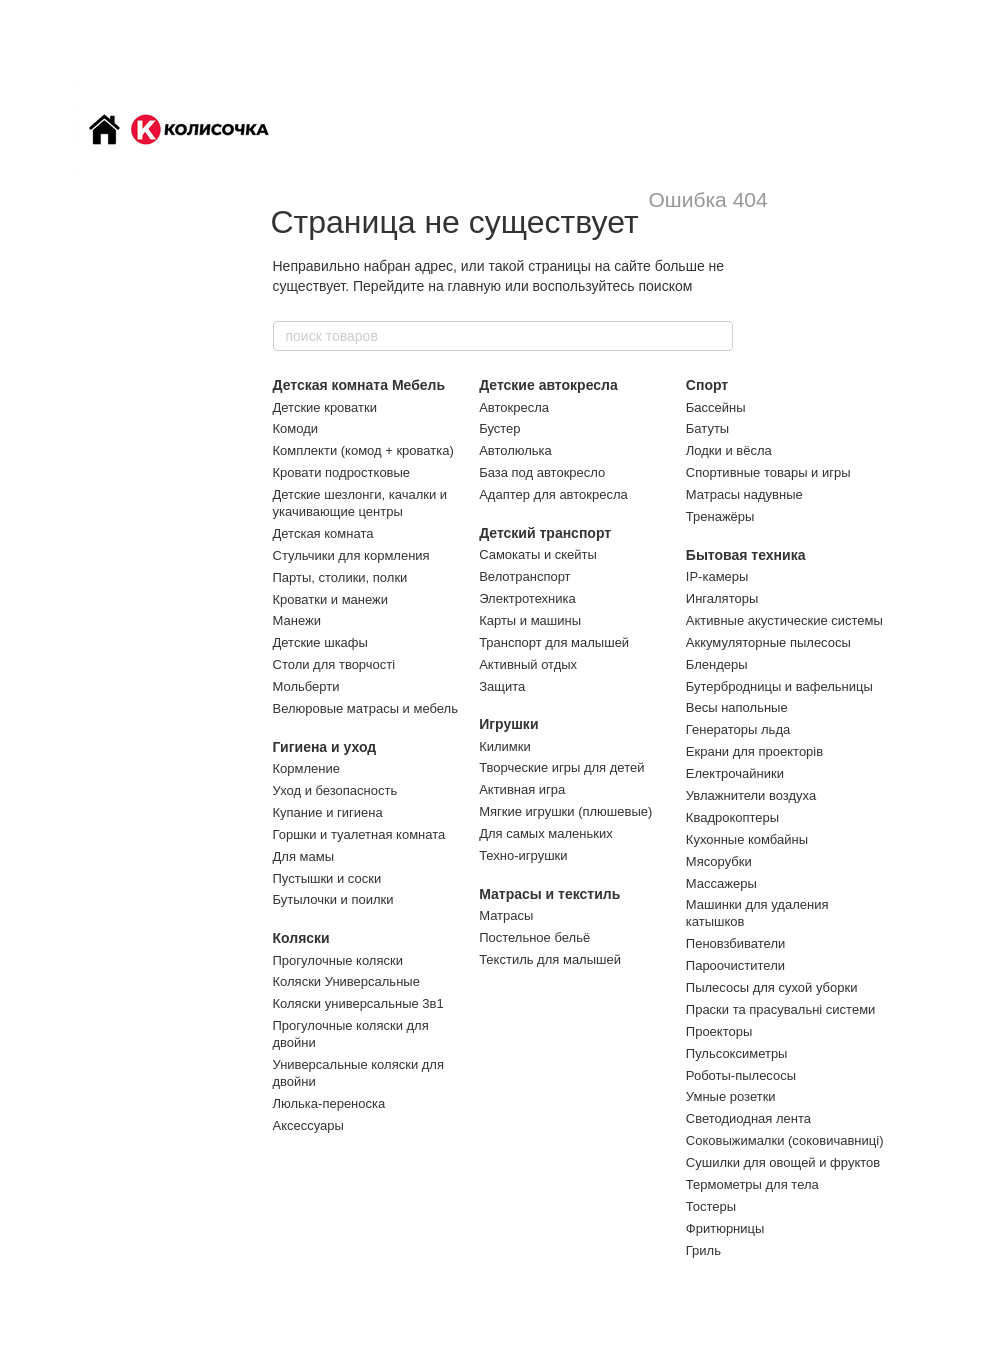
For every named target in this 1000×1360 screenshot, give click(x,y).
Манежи (297, 620)
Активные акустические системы (784, 620)
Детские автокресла (548, 385)
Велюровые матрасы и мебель (365, 708)
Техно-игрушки (523, 855)
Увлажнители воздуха (751, 795)
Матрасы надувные (744, 494)
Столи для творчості (334, 664)
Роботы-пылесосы (741, 1075)
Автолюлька (515, 450)
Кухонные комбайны (747, 839)
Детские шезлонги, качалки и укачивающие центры (360, 503)
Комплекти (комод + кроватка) (363, 450)
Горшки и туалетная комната (359, 834)
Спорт (707, 385)
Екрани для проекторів (754, 751)
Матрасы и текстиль (549, 894)
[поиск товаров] (717, 336)
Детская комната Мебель (359, 385)
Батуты (707, 428)
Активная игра (522, 789)
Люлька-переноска (329, 1103)
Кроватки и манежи (331, 599)
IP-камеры (717, 576)
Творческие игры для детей (561, 767)
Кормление (306, 768)
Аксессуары (308, 1125)
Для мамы (304, 856)
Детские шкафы (320, 642)
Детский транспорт (545, 533)
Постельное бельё (534, 937)
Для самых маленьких (546, 833)
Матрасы (506, 915)
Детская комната (323, 533)
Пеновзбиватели (735, 943)
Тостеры (711, 1206)
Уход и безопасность (335, 790)
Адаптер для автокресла (553, 494)
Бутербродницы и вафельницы (779, 686)
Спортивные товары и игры (768, 472)
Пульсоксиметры (737, 1053)
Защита (502, 686)
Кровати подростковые (342, 472)
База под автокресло (542, 472)
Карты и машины (530, 620)
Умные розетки (731, 1096)
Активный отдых (528, 664)
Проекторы (719, 1031)
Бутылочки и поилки (333, 899)
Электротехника (527, 598)
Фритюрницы (725, 1228)
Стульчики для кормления (351, 555)
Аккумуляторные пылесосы (768, 642)
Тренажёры (720, 516)
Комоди (296, 428)
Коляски (301, 938)
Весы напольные (737, 707)
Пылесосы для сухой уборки (772, 987)
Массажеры (721, 883)
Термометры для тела (752, 1184)
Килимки (505, 746)
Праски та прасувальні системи (781, 1009)
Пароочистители (735, 965)
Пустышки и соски (327, 878)
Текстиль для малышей (550, 959)
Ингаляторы (722, 598)
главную (474, 286)
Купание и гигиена (328, 812)
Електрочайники (735, 773)
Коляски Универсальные (346, 981)
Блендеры (717, 664)
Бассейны (716, 407)
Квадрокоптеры (732, 817)
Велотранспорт (524, 576)
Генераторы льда (738, 729)
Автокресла (514, 407)
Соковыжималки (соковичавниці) (785, 1140)
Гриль (703, 1250)
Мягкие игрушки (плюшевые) (565, 811)
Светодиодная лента (748, 1118)
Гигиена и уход (325, 747)
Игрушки (508, 724)
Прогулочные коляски (338, 960)
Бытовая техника (746, 555)
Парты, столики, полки (340, 577)
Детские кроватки (325, 407)
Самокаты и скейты (538, 554)
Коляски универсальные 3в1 (358, 1003)
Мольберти (306, 686)
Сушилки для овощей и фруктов (783, 1162)
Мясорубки (719, 861)
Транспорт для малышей (554, 642)
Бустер (499, 428)
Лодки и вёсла (729, 450)
